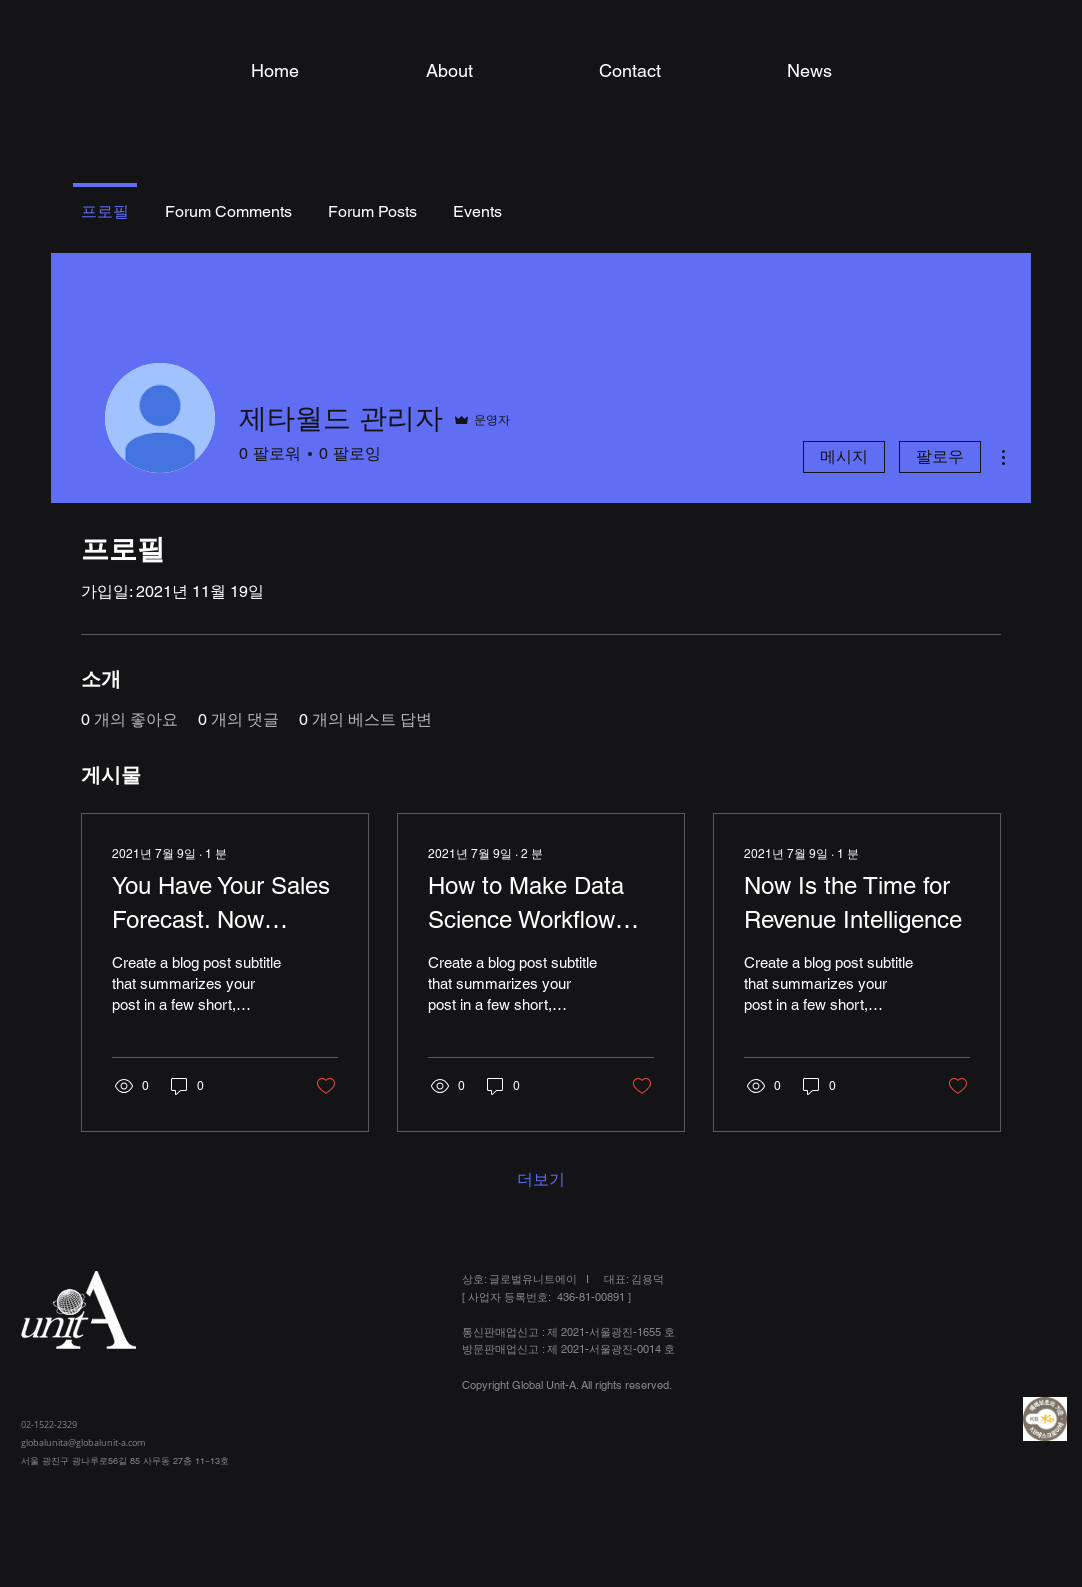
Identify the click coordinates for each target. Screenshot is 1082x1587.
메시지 (844, 456)
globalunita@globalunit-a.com (83, 1443)
